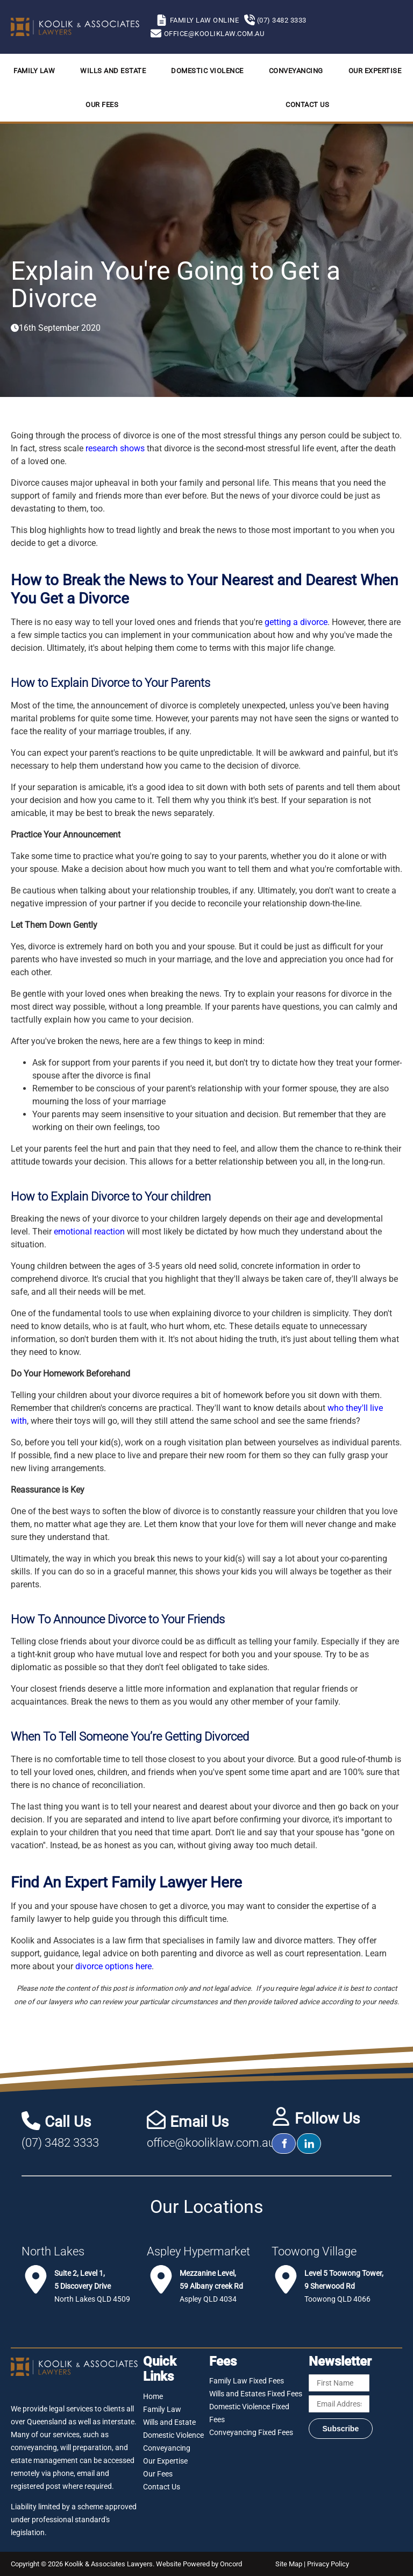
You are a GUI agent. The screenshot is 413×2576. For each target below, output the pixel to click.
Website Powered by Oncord (199, 2564)
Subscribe (341, 2428)
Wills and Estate (113, 71)
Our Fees (102, 105)
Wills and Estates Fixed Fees (255, 2393)
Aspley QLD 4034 (211, 2286)
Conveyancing (296, 71)
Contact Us (307, 105)
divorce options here (113, 1966)
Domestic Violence (207, 71)
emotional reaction (89, 1231)
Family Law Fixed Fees (246, 2380)
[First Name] (339, 2383)
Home (153, 2396)
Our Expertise (375, 71)
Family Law (34, 71)
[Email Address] (339, 2403)
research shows (115, 448)
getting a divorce (296, 622)
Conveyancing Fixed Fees (251, 2432)
